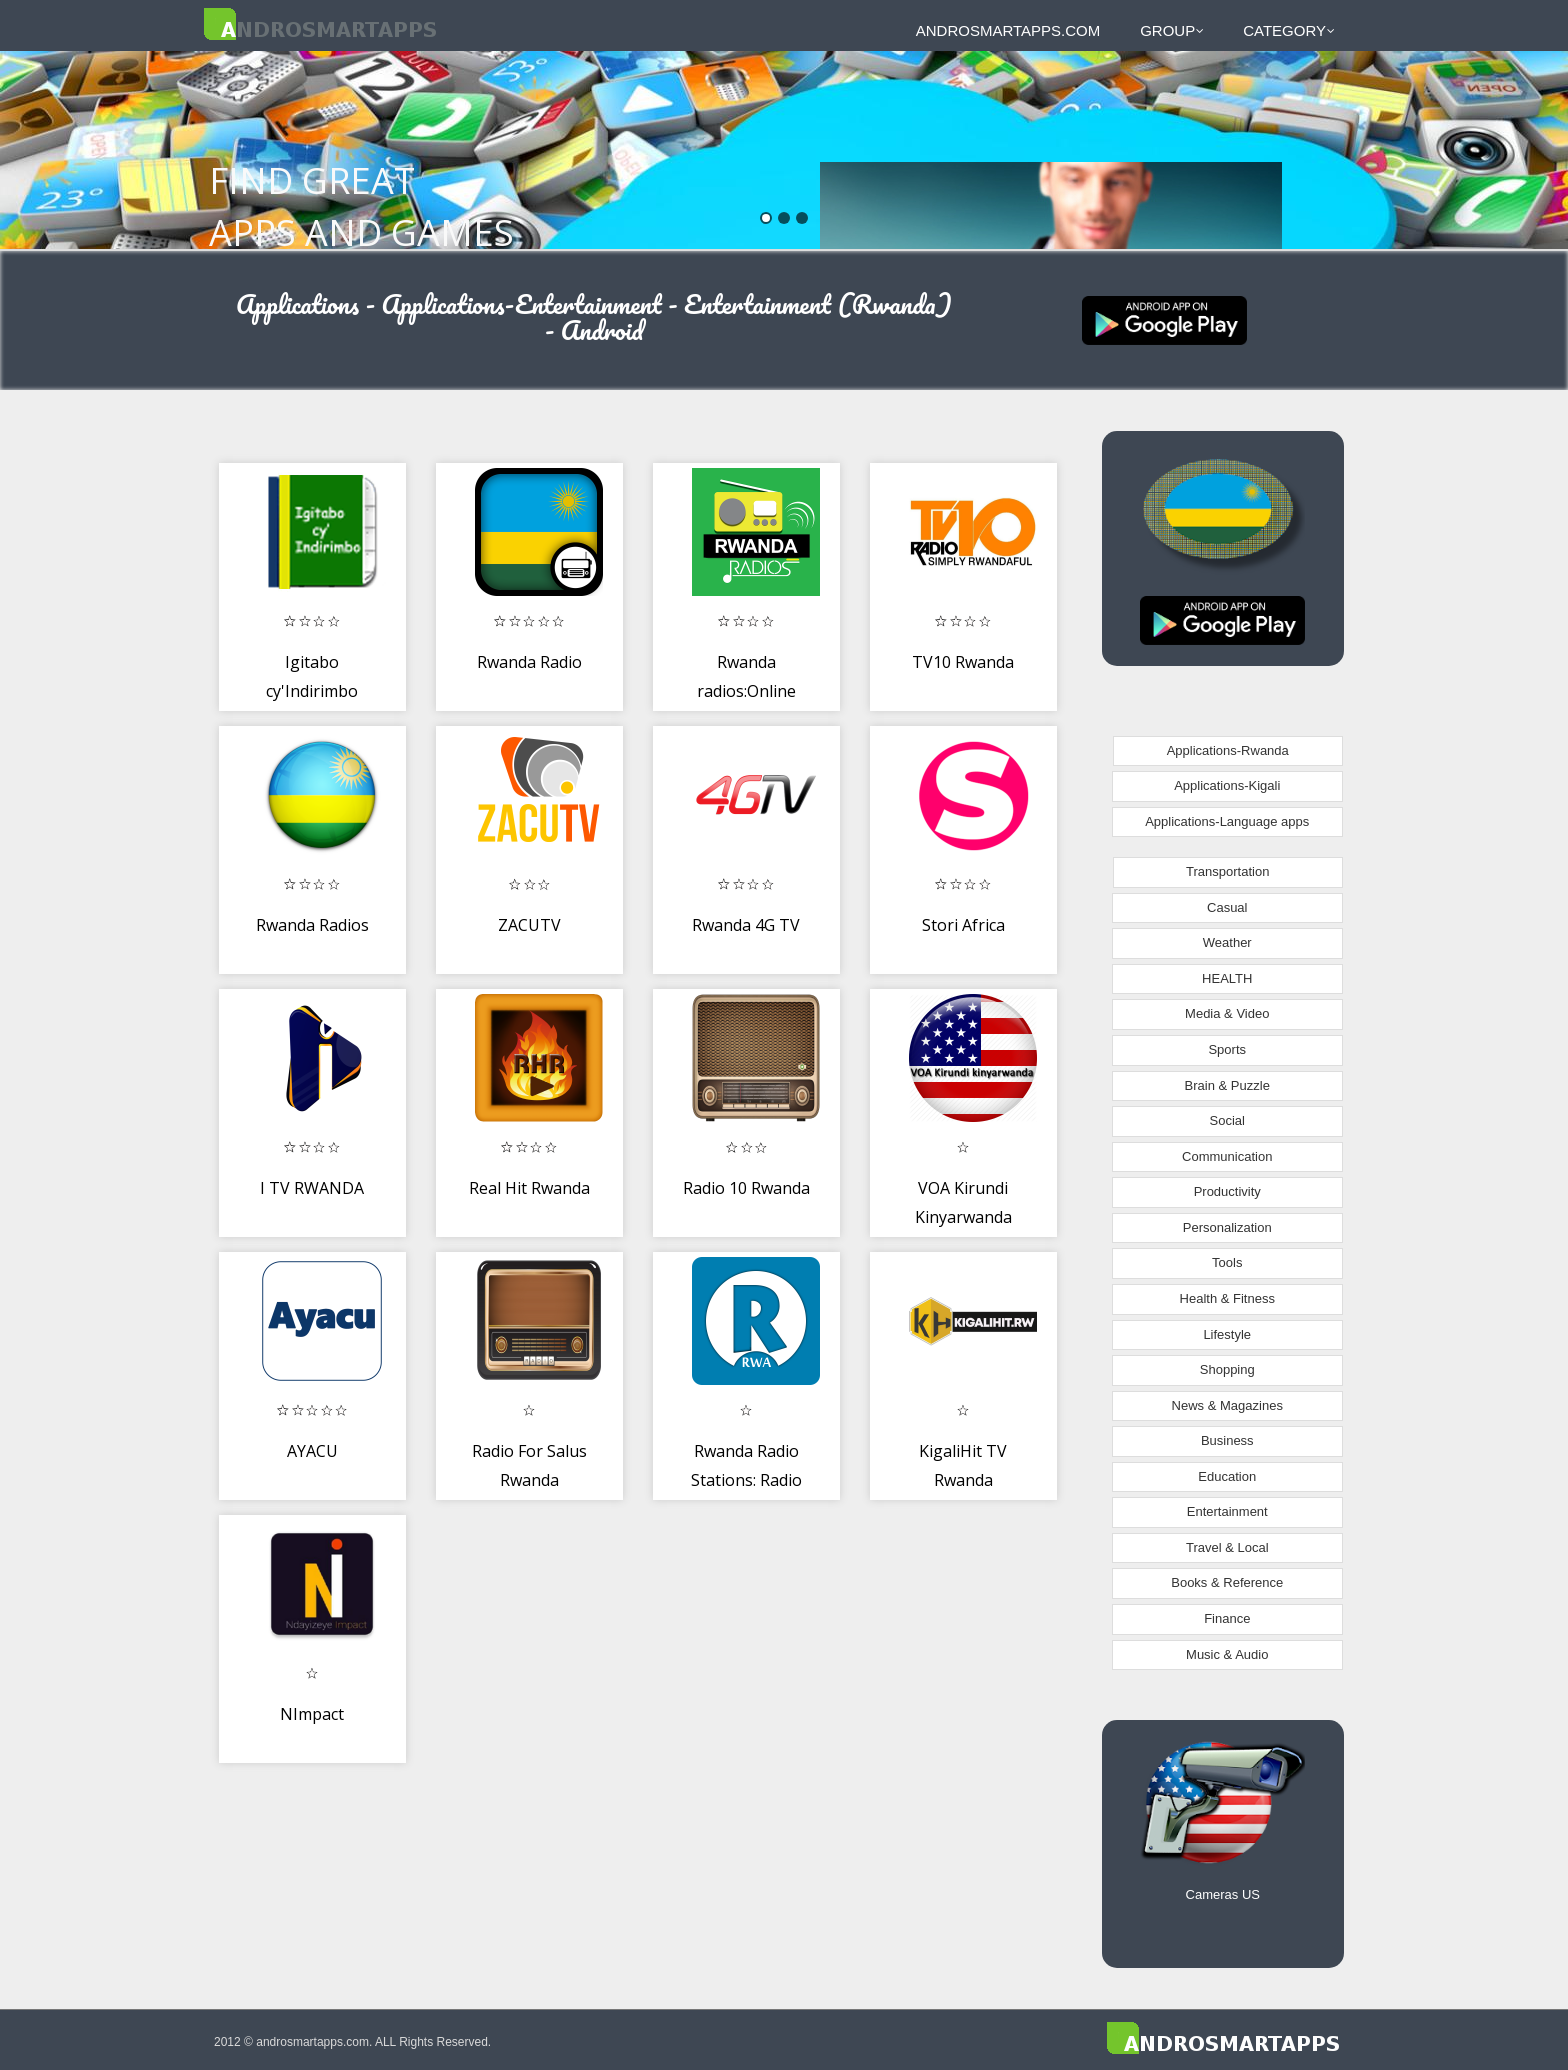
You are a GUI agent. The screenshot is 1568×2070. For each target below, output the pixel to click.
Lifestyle (1227, 1334)
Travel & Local (1227, 1547)
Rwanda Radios (312, 925)
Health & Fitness (1227, 1298)
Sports (1227, 1049)
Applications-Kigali (1227, 785)
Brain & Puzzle (1227, 1085)
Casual (1227, 907)
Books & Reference (1227, 1582)
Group (1172, 30)
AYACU (312, 1451)
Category (1289, 30)
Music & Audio (1227, 1654)
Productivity (1227, 1191)
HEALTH (1227, 978)
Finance (1227, 1618)
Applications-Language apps (1227, 821)
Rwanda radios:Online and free (746, 691)
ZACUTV (529, 925)
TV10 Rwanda (963, 662)
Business (1227, 1440)
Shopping (1227, 1369)
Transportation (1227, 871)
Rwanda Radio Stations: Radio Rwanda (746, 1480)
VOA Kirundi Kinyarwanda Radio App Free (963, 1217)
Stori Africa (963, 925)
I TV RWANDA (312, 1188)
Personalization (1227, 1227)
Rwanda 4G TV (746, 925)
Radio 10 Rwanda (746, 1188)
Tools (1227, 1262)
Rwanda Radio (529, 662)
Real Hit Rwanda (529, 1188)
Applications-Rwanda (1228, 750)
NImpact (312, 1714)
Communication (1227, 1156)
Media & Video (1227, 1013)
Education (1227, 1476)
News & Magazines (1227, 1405)
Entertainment (1227, 1511)
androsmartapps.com (1008, 30)
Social (1227, 1120)
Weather (1227, 942)
